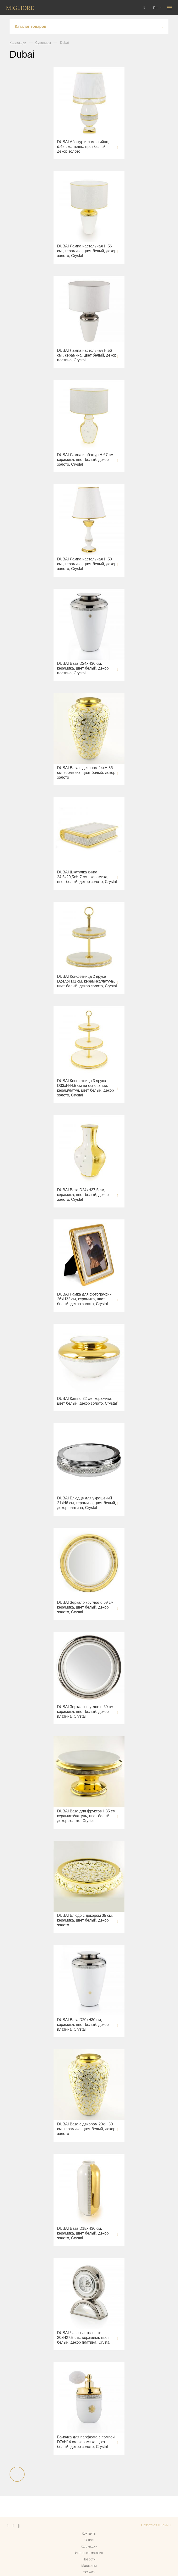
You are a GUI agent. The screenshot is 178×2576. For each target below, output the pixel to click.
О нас (89, 2540)
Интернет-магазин (89, 2553)
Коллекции (18, 42)
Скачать (89, 2572)
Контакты (89, 2533)
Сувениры (43, 42)
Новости (88, 2559)
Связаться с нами (154, 2525)
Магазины (89, 2566)
